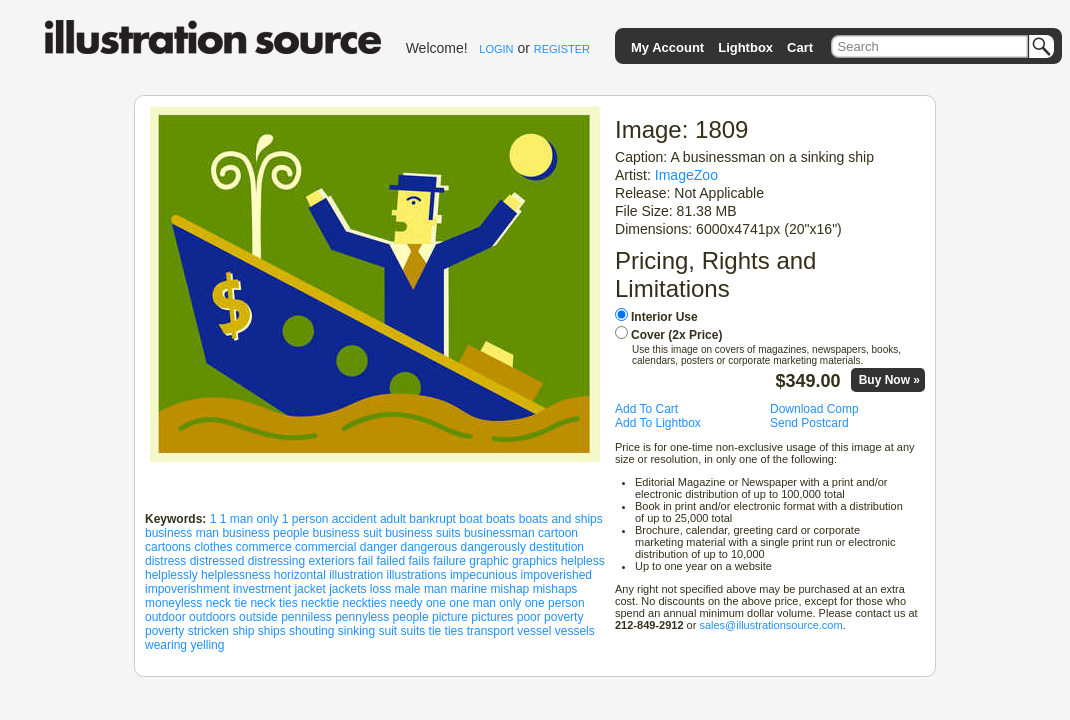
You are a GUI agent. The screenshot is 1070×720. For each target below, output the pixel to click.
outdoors (212, 617)
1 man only (249, 519)
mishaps (555, 589)
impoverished (556, 575)
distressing (276, 561)
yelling (207, 645)
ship (243, 631)
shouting (311, 631)
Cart (800, 47)
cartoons (168, 547)
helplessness (235, 575)
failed (390, 561)
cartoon (558, 533)
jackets (347, 589)
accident (354, 519)
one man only (485, 603)
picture (450, 617)
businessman (499, 533)
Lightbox (745, 47)
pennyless (362, 617)
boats (500, 519)
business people (265, 533)
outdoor (165, 617)
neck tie (226, 603)
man (435, 589)
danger (378, 547)
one (436, 603)
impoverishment (187, 589)
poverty (563, 617)
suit (388, 631)
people (411, 617)
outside (258, 617)
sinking (356, 631)
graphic (488, 561)
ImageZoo (686, 175)
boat (470, 519)
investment (262, 589)
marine (469, 589)
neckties (364, 603)
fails (419, 561)
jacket (309, 589)
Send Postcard (809, 423)
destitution (556, 547)
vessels (575, 631)
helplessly (171, 575)
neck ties (273, 603)
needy (406, 603)
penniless (306, 617)
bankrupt (432, 519)
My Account (667, 47)
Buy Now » (889, 380)
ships (272, 631)
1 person (305, 519)
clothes (213, 547)
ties (454, 631)
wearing (166, 645)
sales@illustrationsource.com (770, 625)
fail (365, 561)
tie (435, 631)
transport (490, 631)
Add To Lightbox (658, 423)
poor (529, 617)
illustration (356, 575)
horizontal (300, 575)
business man (182, 533)
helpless (583, 561)
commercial (325, 547)
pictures (492, 617)
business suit (346, 533)
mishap (510, 589)
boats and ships (561, 519)
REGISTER (562, 49)
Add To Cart (646, 409)
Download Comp (814, 409)
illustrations (417, 575)
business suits (422, 533)
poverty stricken (187, 631)
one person (555, 603)
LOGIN (496, 49)
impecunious (483, 575)
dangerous (429, 547)
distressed (217, 561)
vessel (534, 631)
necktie (320, 603)
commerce (264, 547)
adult (393, 519)
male (408, 589)
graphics (534, 561)
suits (413, 631)
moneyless (173, 603)
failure (449, 561)
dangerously (493, 547)
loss (380, 589)
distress (165, 561)
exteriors (331, 561)
